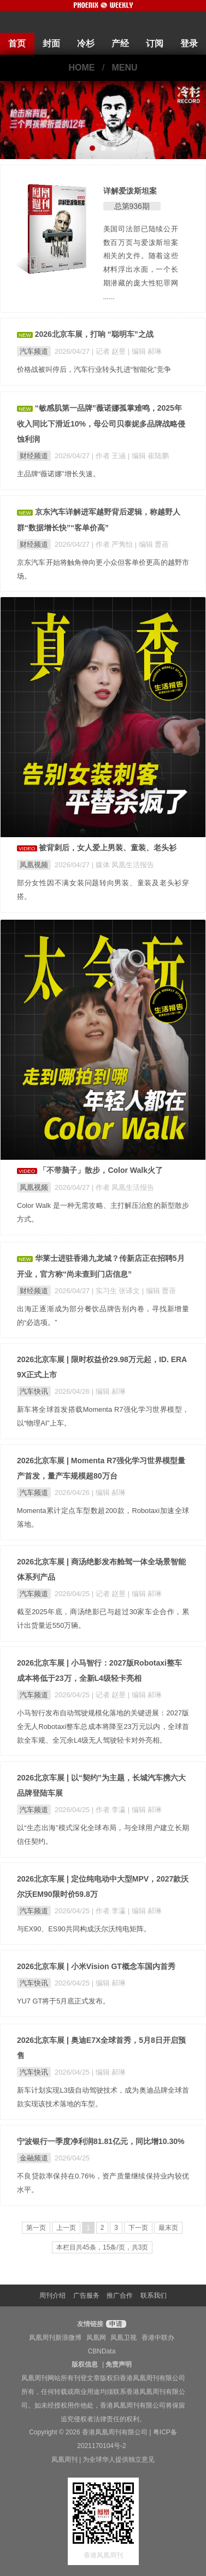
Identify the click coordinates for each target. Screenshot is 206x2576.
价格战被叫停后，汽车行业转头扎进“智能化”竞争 (94, 369)
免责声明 (118, 2364)
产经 (120, 43)
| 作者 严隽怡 (113, 544)
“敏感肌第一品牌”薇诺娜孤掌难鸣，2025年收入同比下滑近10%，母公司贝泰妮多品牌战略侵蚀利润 (101, 423)
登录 (189, 43)
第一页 (36, 2228)
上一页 (66, 2228)
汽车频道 (34, 351)
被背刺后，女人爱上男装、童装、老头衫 (107, 847)
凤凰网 (96, 2337)
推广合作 (120, 2295)
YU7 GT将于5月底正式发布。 (63, 2001)
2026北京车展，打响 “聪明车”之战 (94, 334)
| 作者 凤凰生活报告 (123, 1187)
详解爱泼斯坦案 (130, 190)
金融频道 (34, 2158)
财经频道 (34, 456)
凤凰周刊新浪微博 (55, 2337)
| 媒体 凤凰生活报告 (123, 865)
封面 (51, 43)
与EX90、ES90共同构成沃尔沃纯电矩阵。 (84, 1929)
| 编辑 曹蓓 (152, 544)
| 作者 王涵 (110, 456)
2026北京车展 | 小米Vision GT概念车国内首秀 (96, 1966)
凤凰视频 (34, 865)
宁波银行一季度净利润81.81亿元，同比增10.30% (101, 2141)
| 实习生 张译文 (117, 1291)
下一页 (138, 2228)
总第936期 (132, 206)
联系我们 (153, 2295)
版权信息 (85, 2364)
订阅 (154, 43)
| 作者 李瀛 (110, 1810)
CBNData (102, 2351)
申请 (114, 2324)
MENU (125, 67)
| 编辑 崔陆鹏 (148, 456)
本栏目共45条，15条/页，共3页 (102, 2247)
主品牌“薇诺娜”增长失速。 (58, 474)
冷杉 (86, 43)
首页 (17, 43)
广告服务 (86, 2295)
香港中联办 (158, 2337)
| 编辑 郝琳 (145, 351)
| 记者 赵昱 (110, 351)
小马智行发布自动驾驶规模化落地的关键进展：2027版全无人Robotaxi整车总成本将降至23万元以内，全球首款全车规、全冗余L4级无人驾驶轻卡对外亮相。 (103, 1726)
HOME (81, 67)
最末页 (168, 2228)
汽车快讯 (34, 1391)
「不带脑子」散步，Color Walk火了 (101, 1170)
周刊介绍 (52, 2295)
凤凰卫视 (123, 2337)
